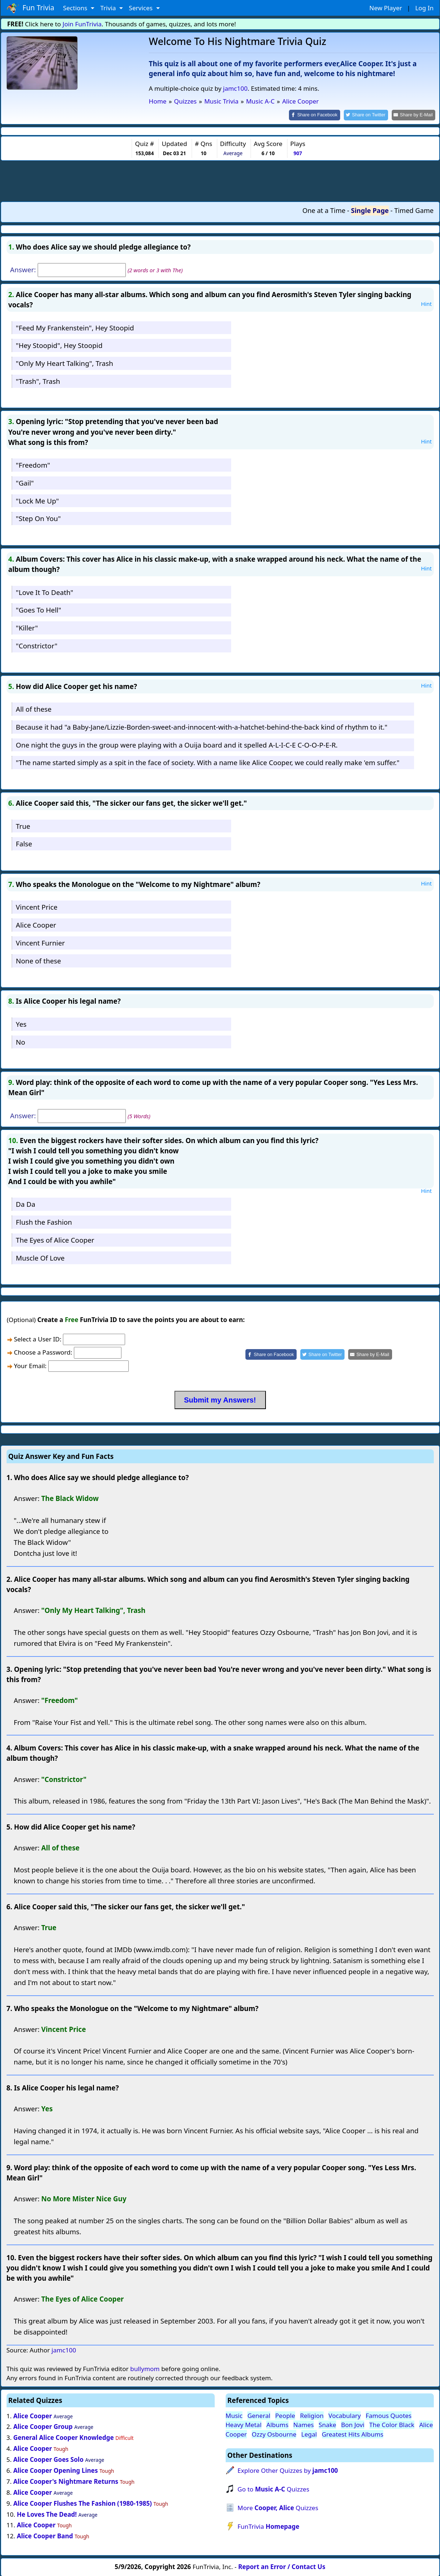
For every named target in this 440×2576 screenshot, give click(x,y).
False (24, 843)
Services (141, 8)
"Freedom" (33, 464)
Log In (424, 8)
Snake (327, 2424)
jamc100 (235, 88)
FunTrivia (268, 2525)
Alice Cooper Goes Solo (48, 2459)
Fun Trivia (30, 8)
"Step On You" (38, 518)
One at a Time (324, 209)
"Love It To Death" (44, 591)
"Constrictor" (36, 644)
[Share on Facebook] (321, 115)
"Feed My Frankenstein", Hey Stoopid (75, 327)
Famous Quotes (389, 2415)
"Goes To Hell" (38, 609)
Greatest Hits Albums (353, 2433)
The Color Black (391, 2424)
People (285, 2415)
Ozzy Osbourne (274, 2433)
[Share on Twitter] (370, 115)
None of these (38, 960)
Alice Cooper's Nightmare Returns (65, 2480)
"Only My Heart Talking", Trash (64, 362)
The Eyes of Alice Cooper (55, 1239)
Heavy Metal (244, 2424)
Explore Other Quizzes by (287, 2469)
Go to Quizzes (273, 2488)
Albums (277, 2424)
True (23, 825)
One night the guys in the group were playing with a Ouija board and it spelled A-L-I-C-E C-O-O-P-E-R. (177, 744)
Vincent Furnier (40, 942)
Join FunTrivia (82, 24)
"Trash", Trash (38, 380)
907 (297, 152)
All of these (33, 708)
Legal (309, 2433)
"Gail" (25, 482)
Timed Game (414, 209)
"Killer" (27, 627)
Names (303, 2424)
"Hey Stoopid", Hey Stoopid (59, 344)
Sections (76, 8)
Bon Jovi (352, 2424)
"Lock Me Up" (37, 500)
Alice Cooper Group (42, 2426)
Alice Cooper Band (45, 2535)
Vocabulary (344, 2415)
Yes (21, 1023)
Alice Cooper (36, 924)
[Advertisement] (220, 180)
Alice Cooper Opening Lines (55, 2469)
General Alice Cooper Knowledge (63, 2437)
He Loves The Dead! (47, 2513)
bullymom (144, 2368)
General (258, 2415)
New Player (385, 8)
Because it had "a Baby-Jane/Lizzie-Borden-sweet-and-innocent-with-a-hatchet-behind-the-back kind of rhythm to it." (201, 726)
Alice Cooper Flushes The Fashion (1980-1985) (82, 2502)
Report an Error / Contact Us (281, 2566)
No (20, 1041)
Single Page (370, 209)
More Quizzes (277, 2507)
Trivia (108, 8)
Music (234, 2415)
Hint (426, 303)
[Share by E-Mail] (414, 115)
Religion (312, 2415)
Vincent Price (36, 906)
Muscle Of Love (40, 1257)
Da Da (25, 1203)
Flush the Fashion (44, 1221)
